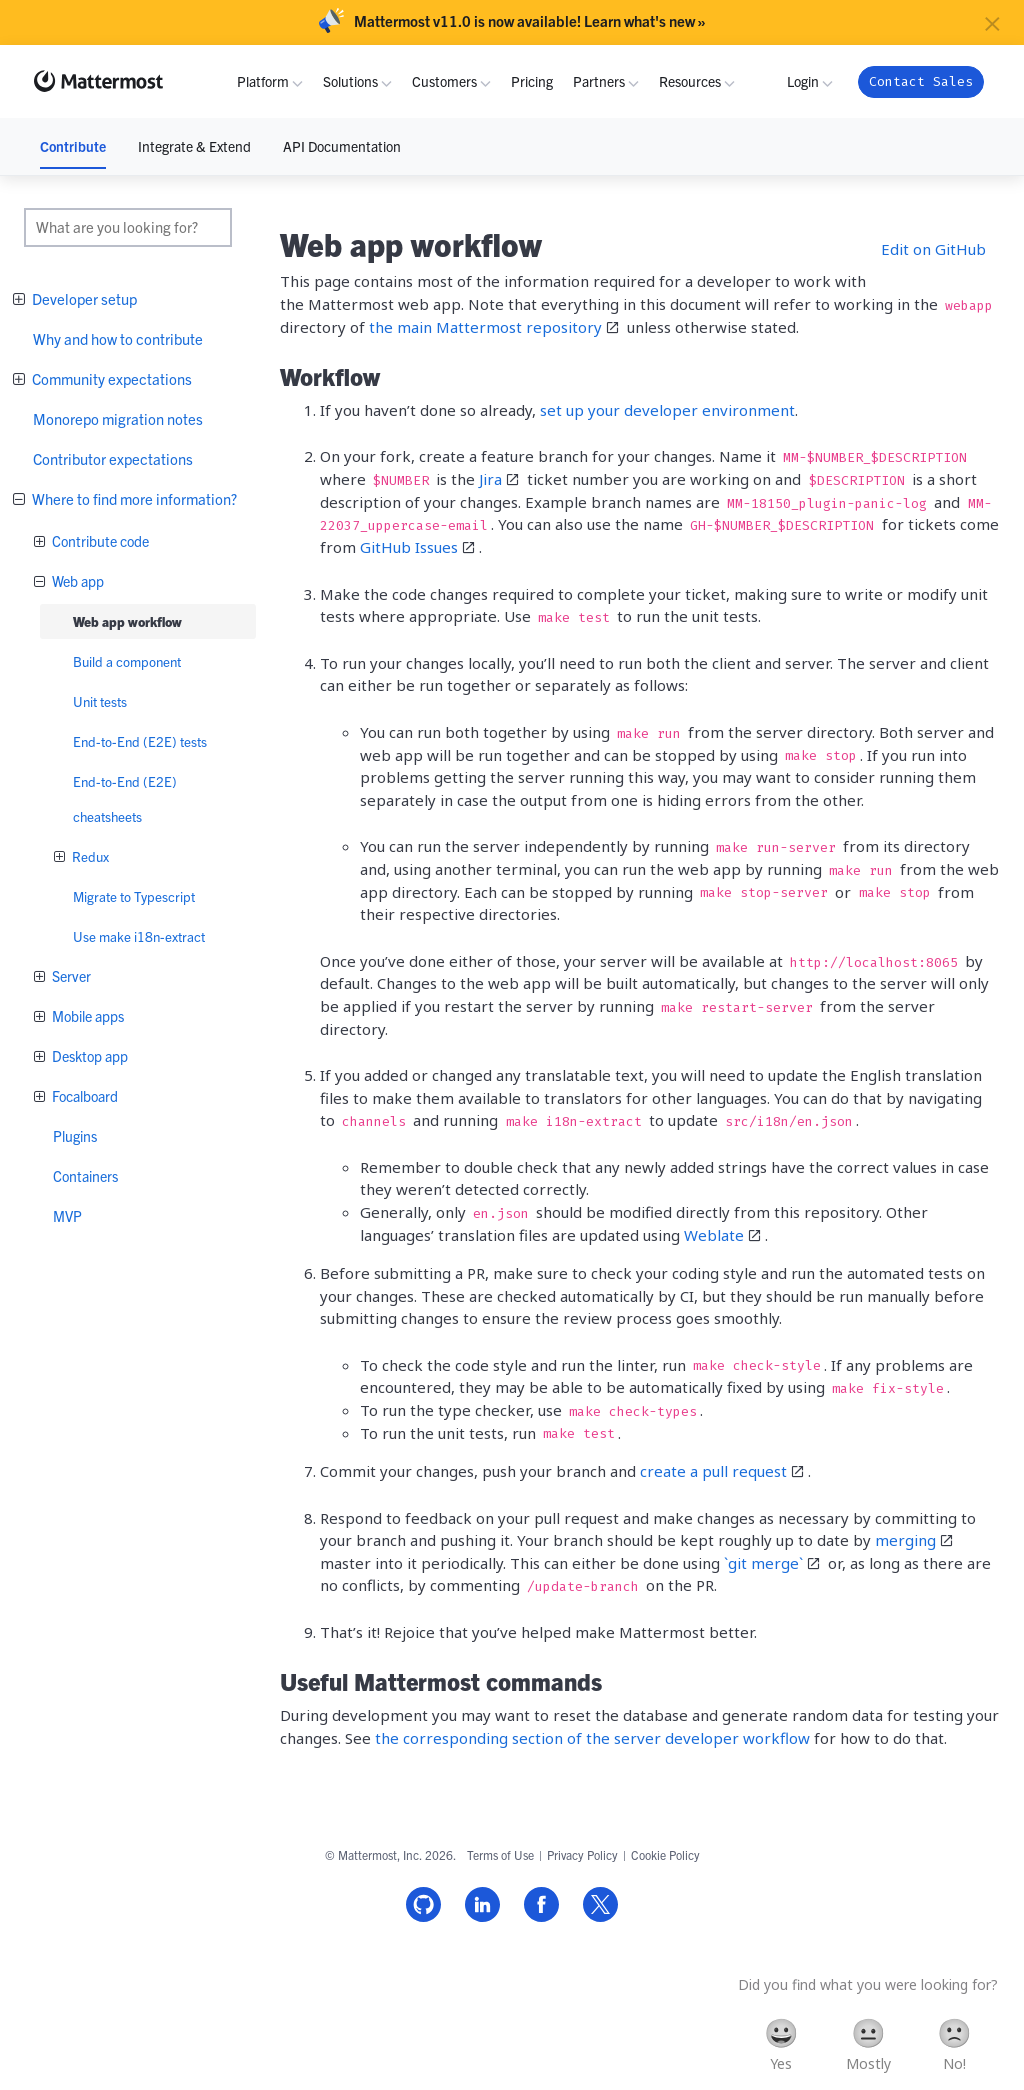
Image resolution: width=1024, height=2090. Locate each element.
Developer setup (83, 298)
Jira (490, 479)
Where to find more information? (133, 498)
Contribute (73, 146)
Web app (76, 581)
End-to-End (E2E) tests (140, 741)
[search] (128, 227)
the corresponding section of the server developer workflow (592, 1738)
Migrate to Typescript (134, 896)
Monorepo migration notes (118, 418)
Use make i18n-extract (139, 936)
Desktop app (88, 1056)
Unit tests (100, 701)
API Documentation (342, 146)
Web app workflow (127, 621)
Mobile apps (86, 1016)
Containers (85, 1176)
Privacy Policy (582, 1854)
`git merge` (763, 1563)
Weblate (714, 1235)
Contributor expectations (113, 458)
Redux (89, 856)
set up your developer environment (667, 410)
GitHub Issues (409, 547)
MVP (67, 1216)
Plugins (75, 1136)
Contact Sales (921, 81)
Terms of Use (500, 1854)
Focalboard (83, 1096)
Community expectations (110, 378)
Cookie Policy (665, 1854)
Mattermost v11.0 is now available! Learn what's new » (530, 21)
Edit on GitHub (933, 249)
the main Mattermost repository (485, 327)
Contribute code (99, 541)
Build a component (127, 661)
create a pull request (713, 1471)
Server (70, 976)
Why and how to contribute (118, 338)
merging (905, 1540)
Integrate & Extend (194, 146)
